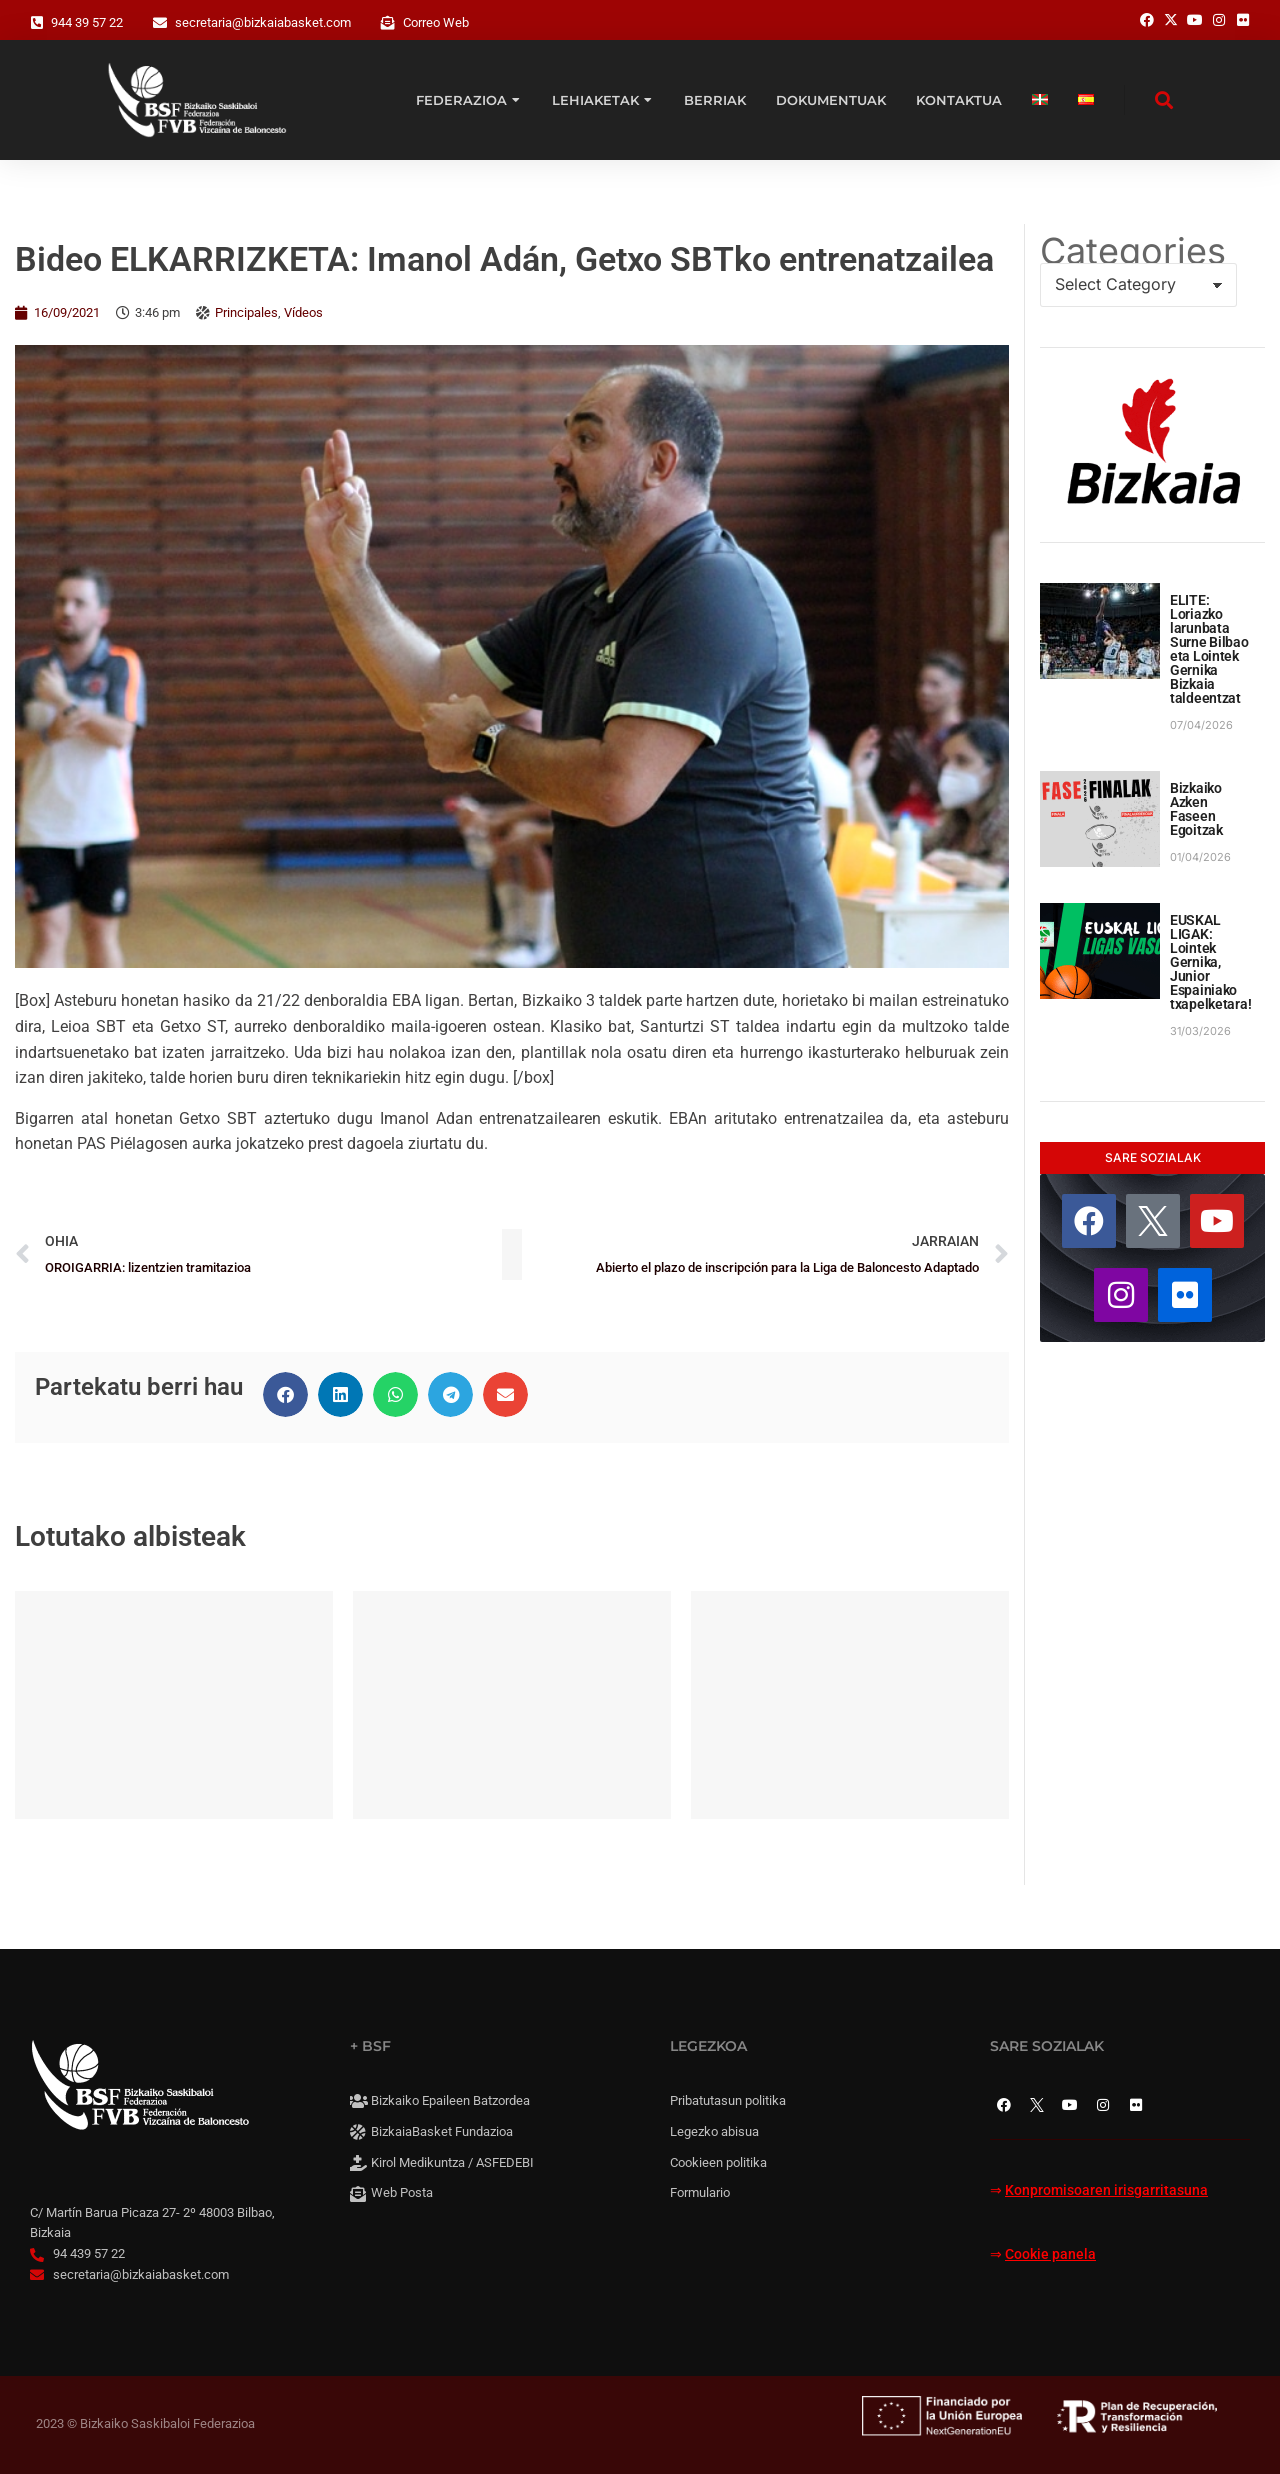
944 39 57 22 (87, 22)
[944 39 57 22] (37, 23)
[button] (285, 1394)
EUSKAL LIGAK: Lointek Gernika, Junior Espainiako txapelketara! (1210, 962)
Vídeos (303, 312)
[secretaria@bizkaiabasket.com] (160, 23)
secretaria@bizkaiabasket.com (263, 22)
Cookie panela (1050, 2254)
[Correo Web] (388, 23)
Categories (1133, 251)
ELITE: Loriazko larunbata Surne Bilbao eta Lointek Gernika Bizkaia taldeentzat (1209, 649)
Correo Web (436, 22)
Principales (246, 312)
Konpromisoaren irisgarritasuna (1106, 2190)
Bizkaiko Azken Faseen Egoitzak (1196, 809)
